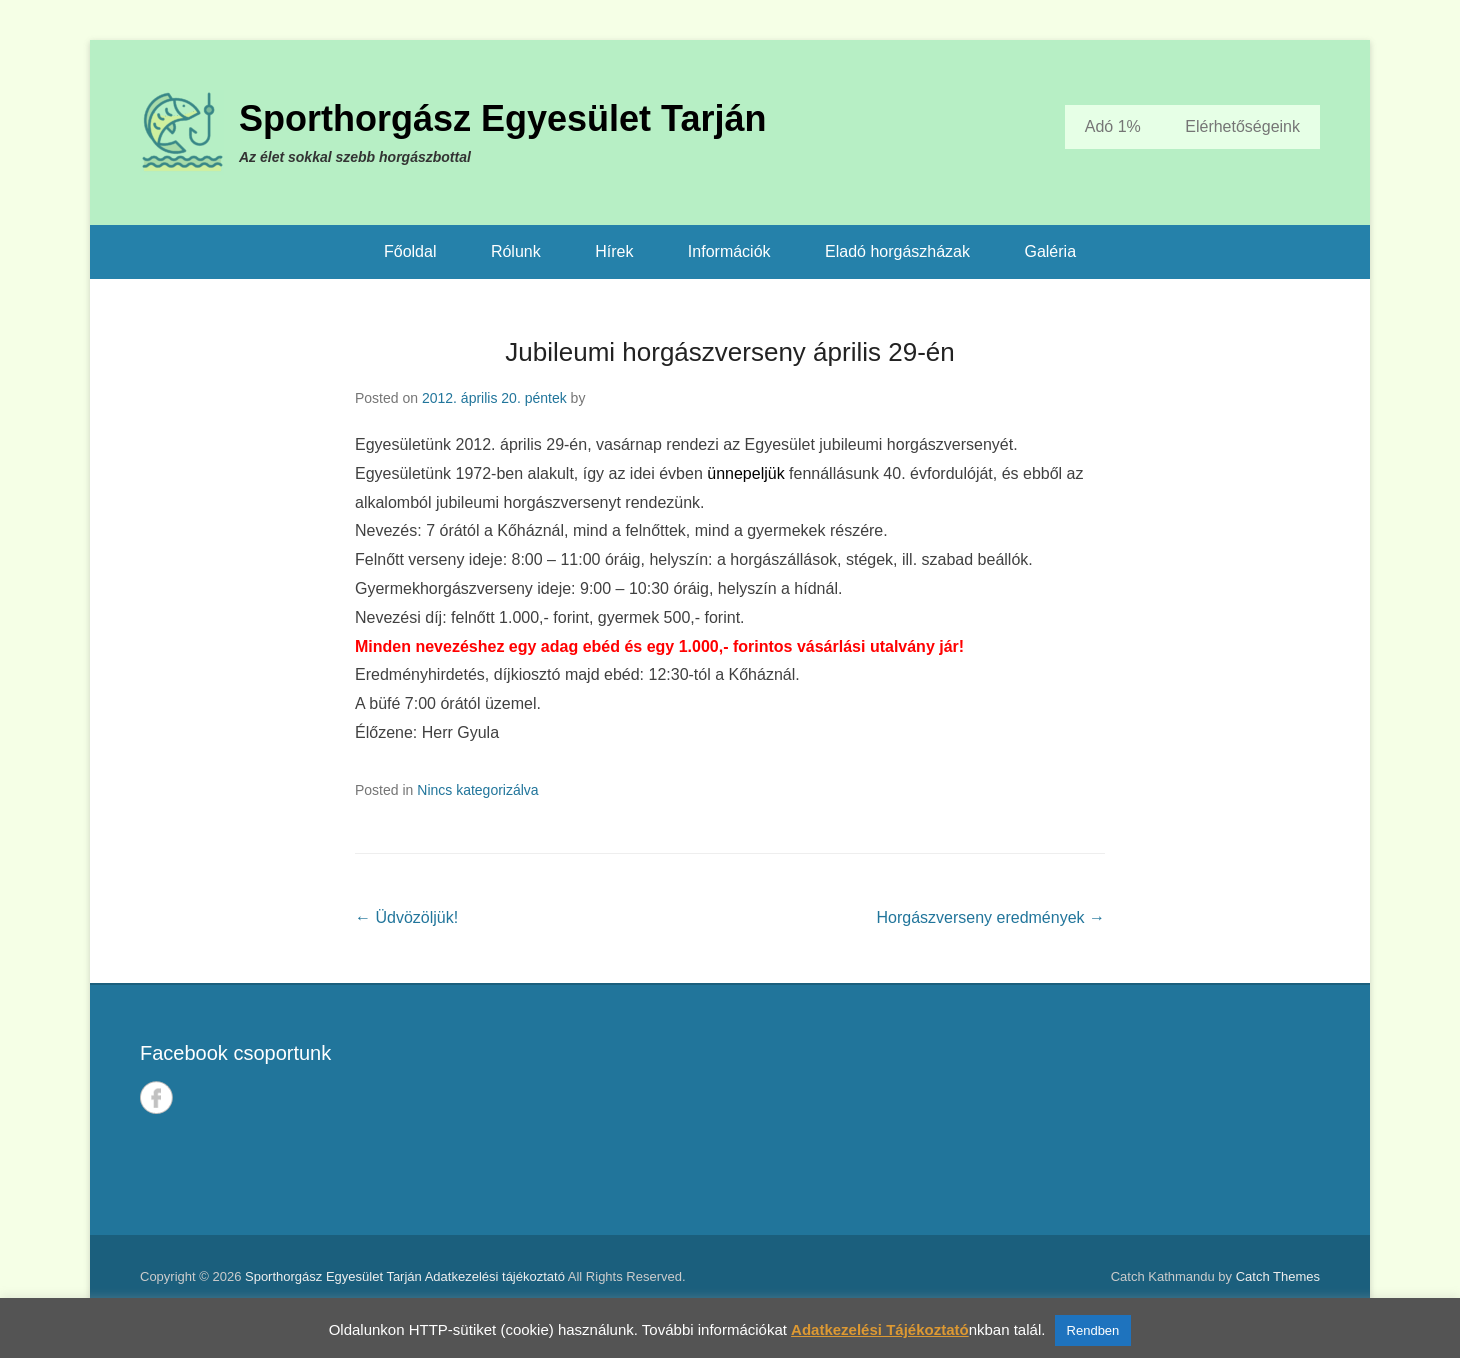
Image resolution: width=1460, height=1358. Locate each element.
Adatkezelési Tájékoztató (880, 1329)
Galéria (1050, 251)
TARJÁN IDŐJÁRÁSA (1037, 1110)
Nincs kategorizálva (477, 790)
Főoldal (410, 251)
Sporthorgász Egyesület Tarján (502, 118)
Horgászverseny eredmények (990, 917)
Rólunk (516, 251)
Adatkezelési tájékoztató (495, 1276)
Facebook (156, 1097)
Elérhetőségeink (1242, 126)
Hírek (614, 251)
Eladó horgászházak (897, 251)
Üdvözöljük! (406, 917)
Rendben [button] (1093, 1330)
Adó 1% (1113, 126)
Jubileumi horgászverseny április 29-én (729, 352)
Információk (729, 251)
